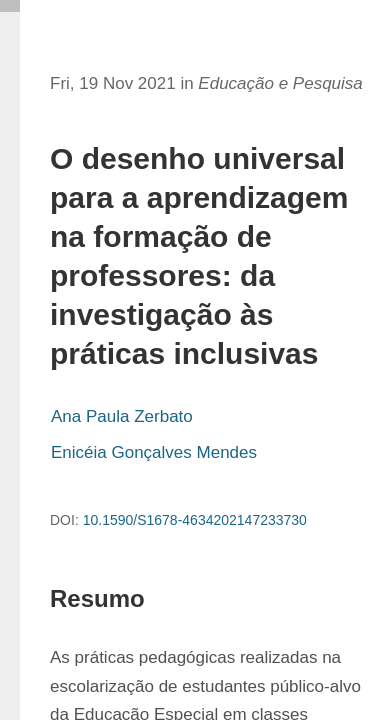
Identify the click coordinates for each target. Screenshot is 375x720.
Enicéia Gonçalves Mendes (154, 452)
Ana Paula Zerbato (122, 416)
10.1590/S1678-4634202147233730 (195, 520)
